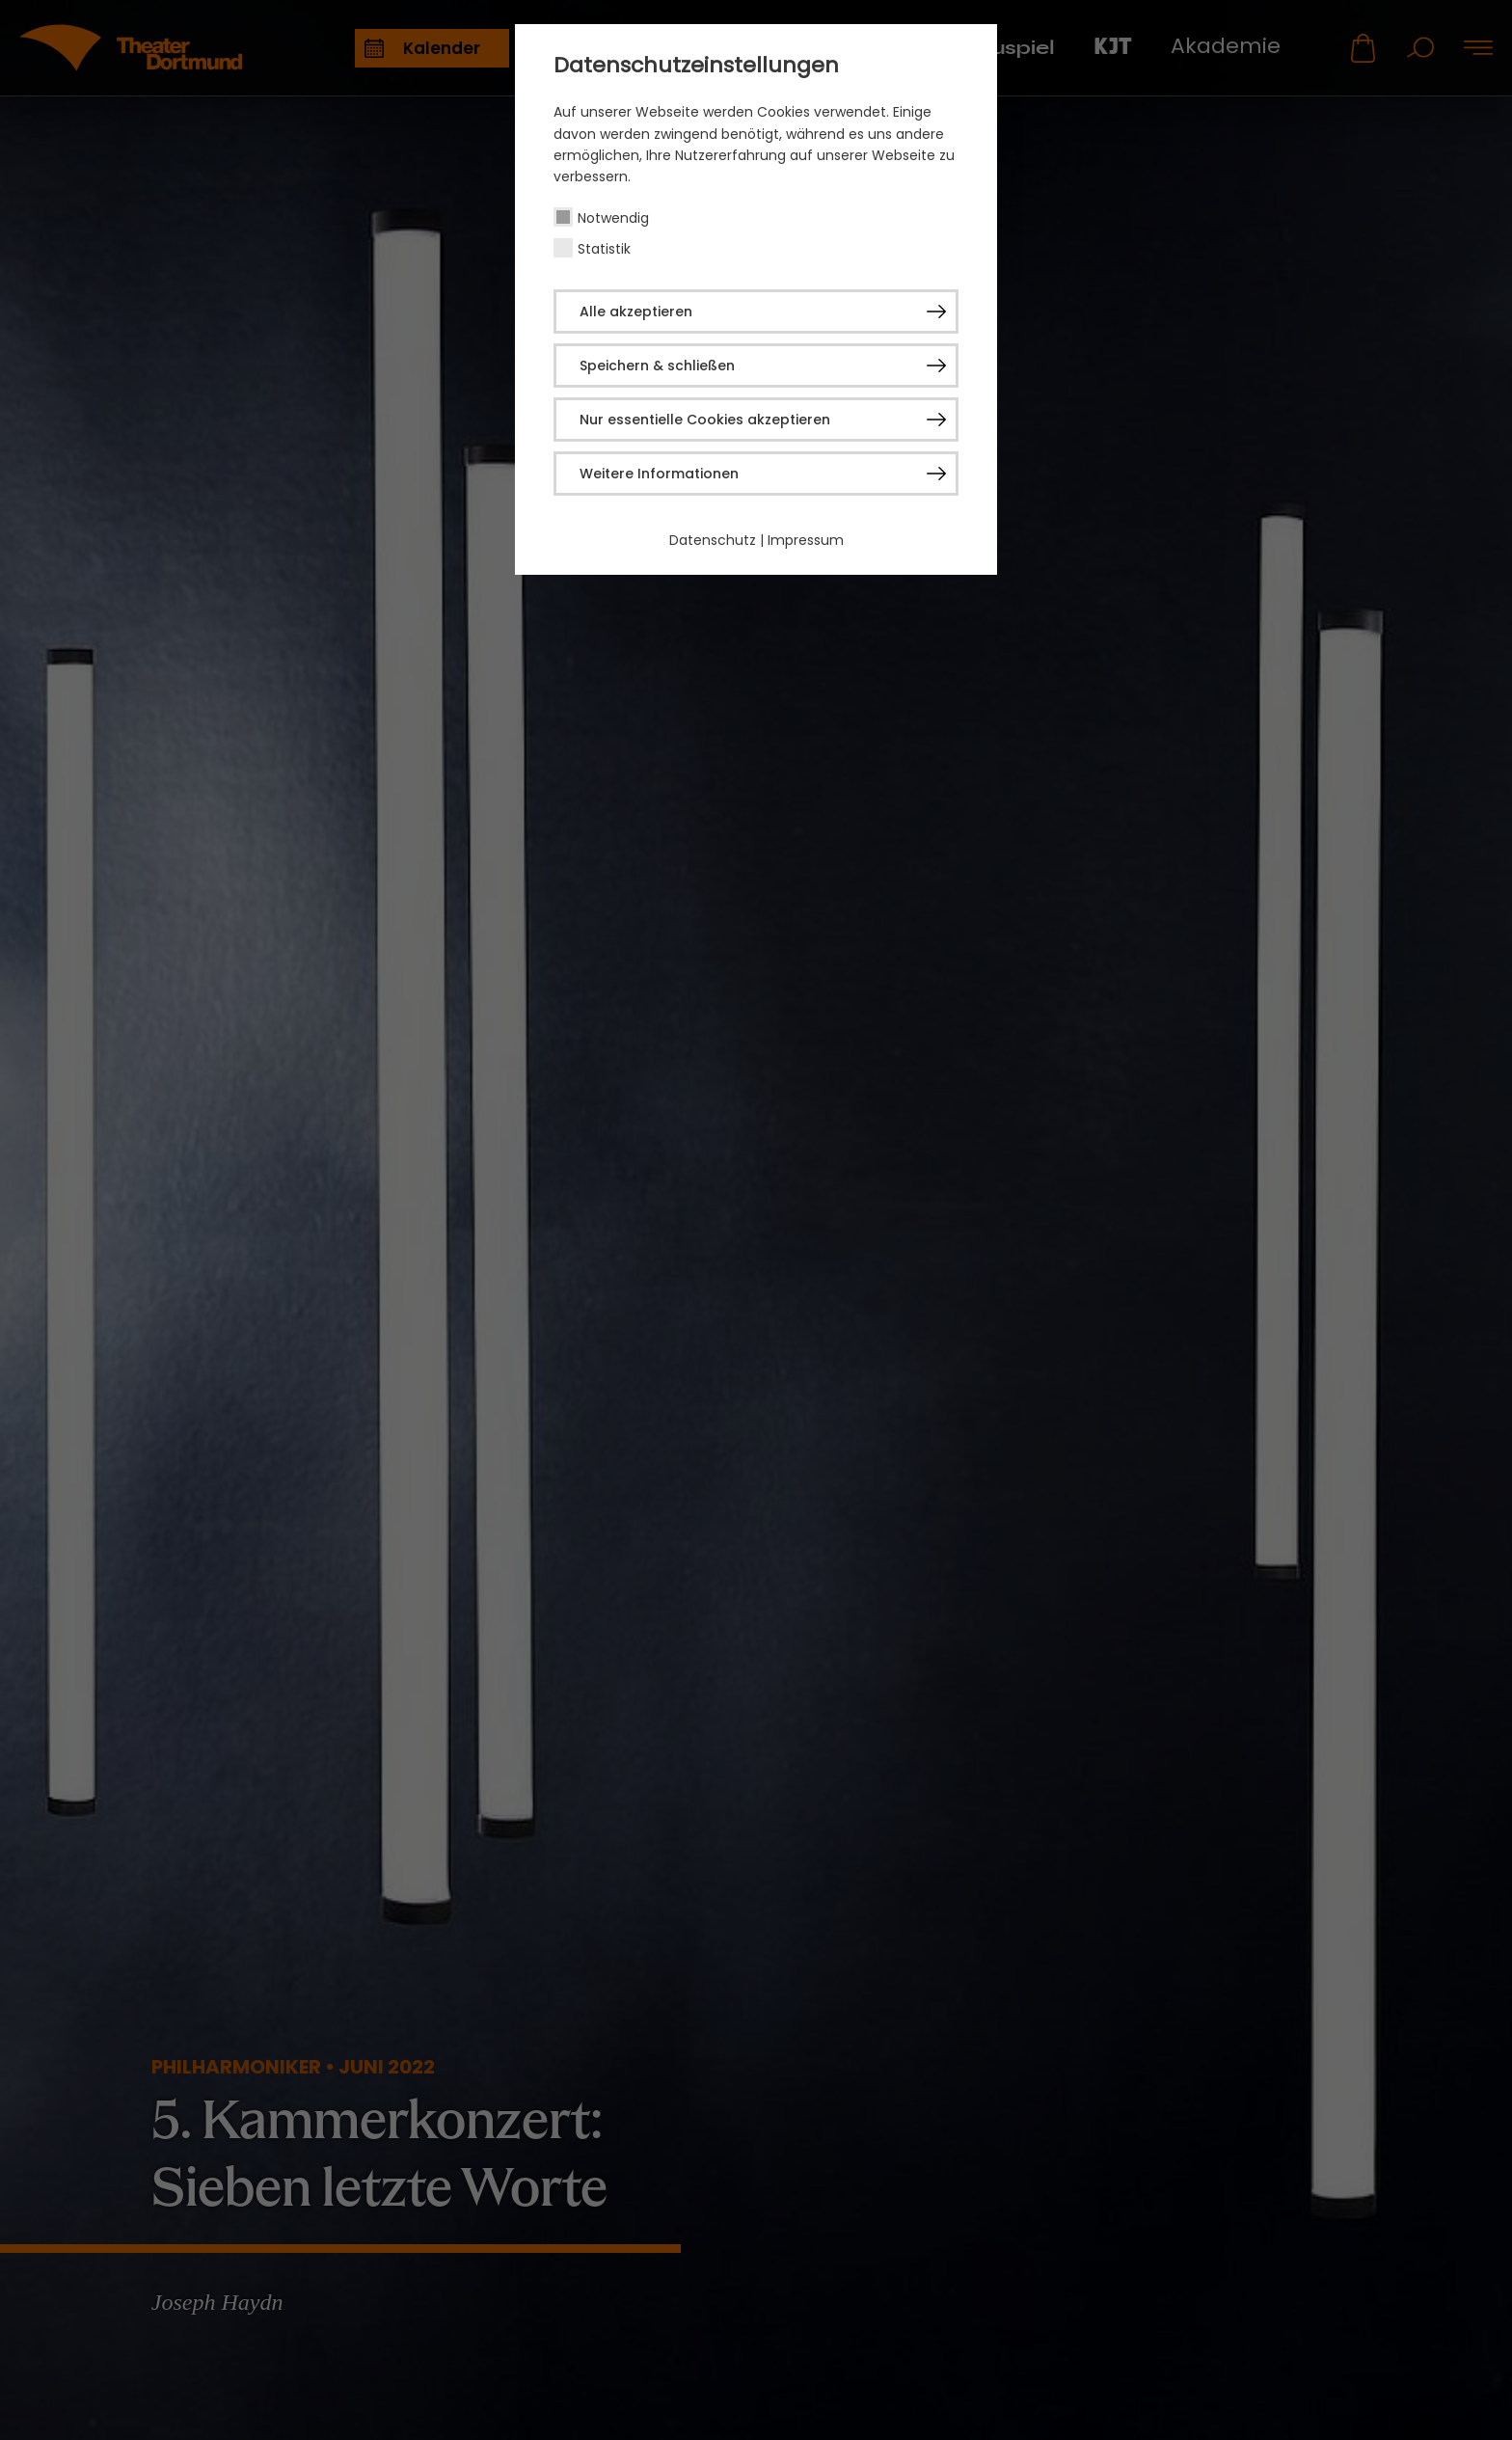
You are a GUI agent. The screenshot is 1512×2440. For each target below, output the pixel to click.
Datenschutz (712, 540)
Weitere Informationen (659, 473)
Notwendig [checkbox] (613, 218)
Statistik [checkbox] (604, 248)
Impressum (806, 540)
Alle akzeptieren (636, 311)
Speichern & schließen (657, 365)
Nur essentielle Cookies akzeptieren (705, 419)
